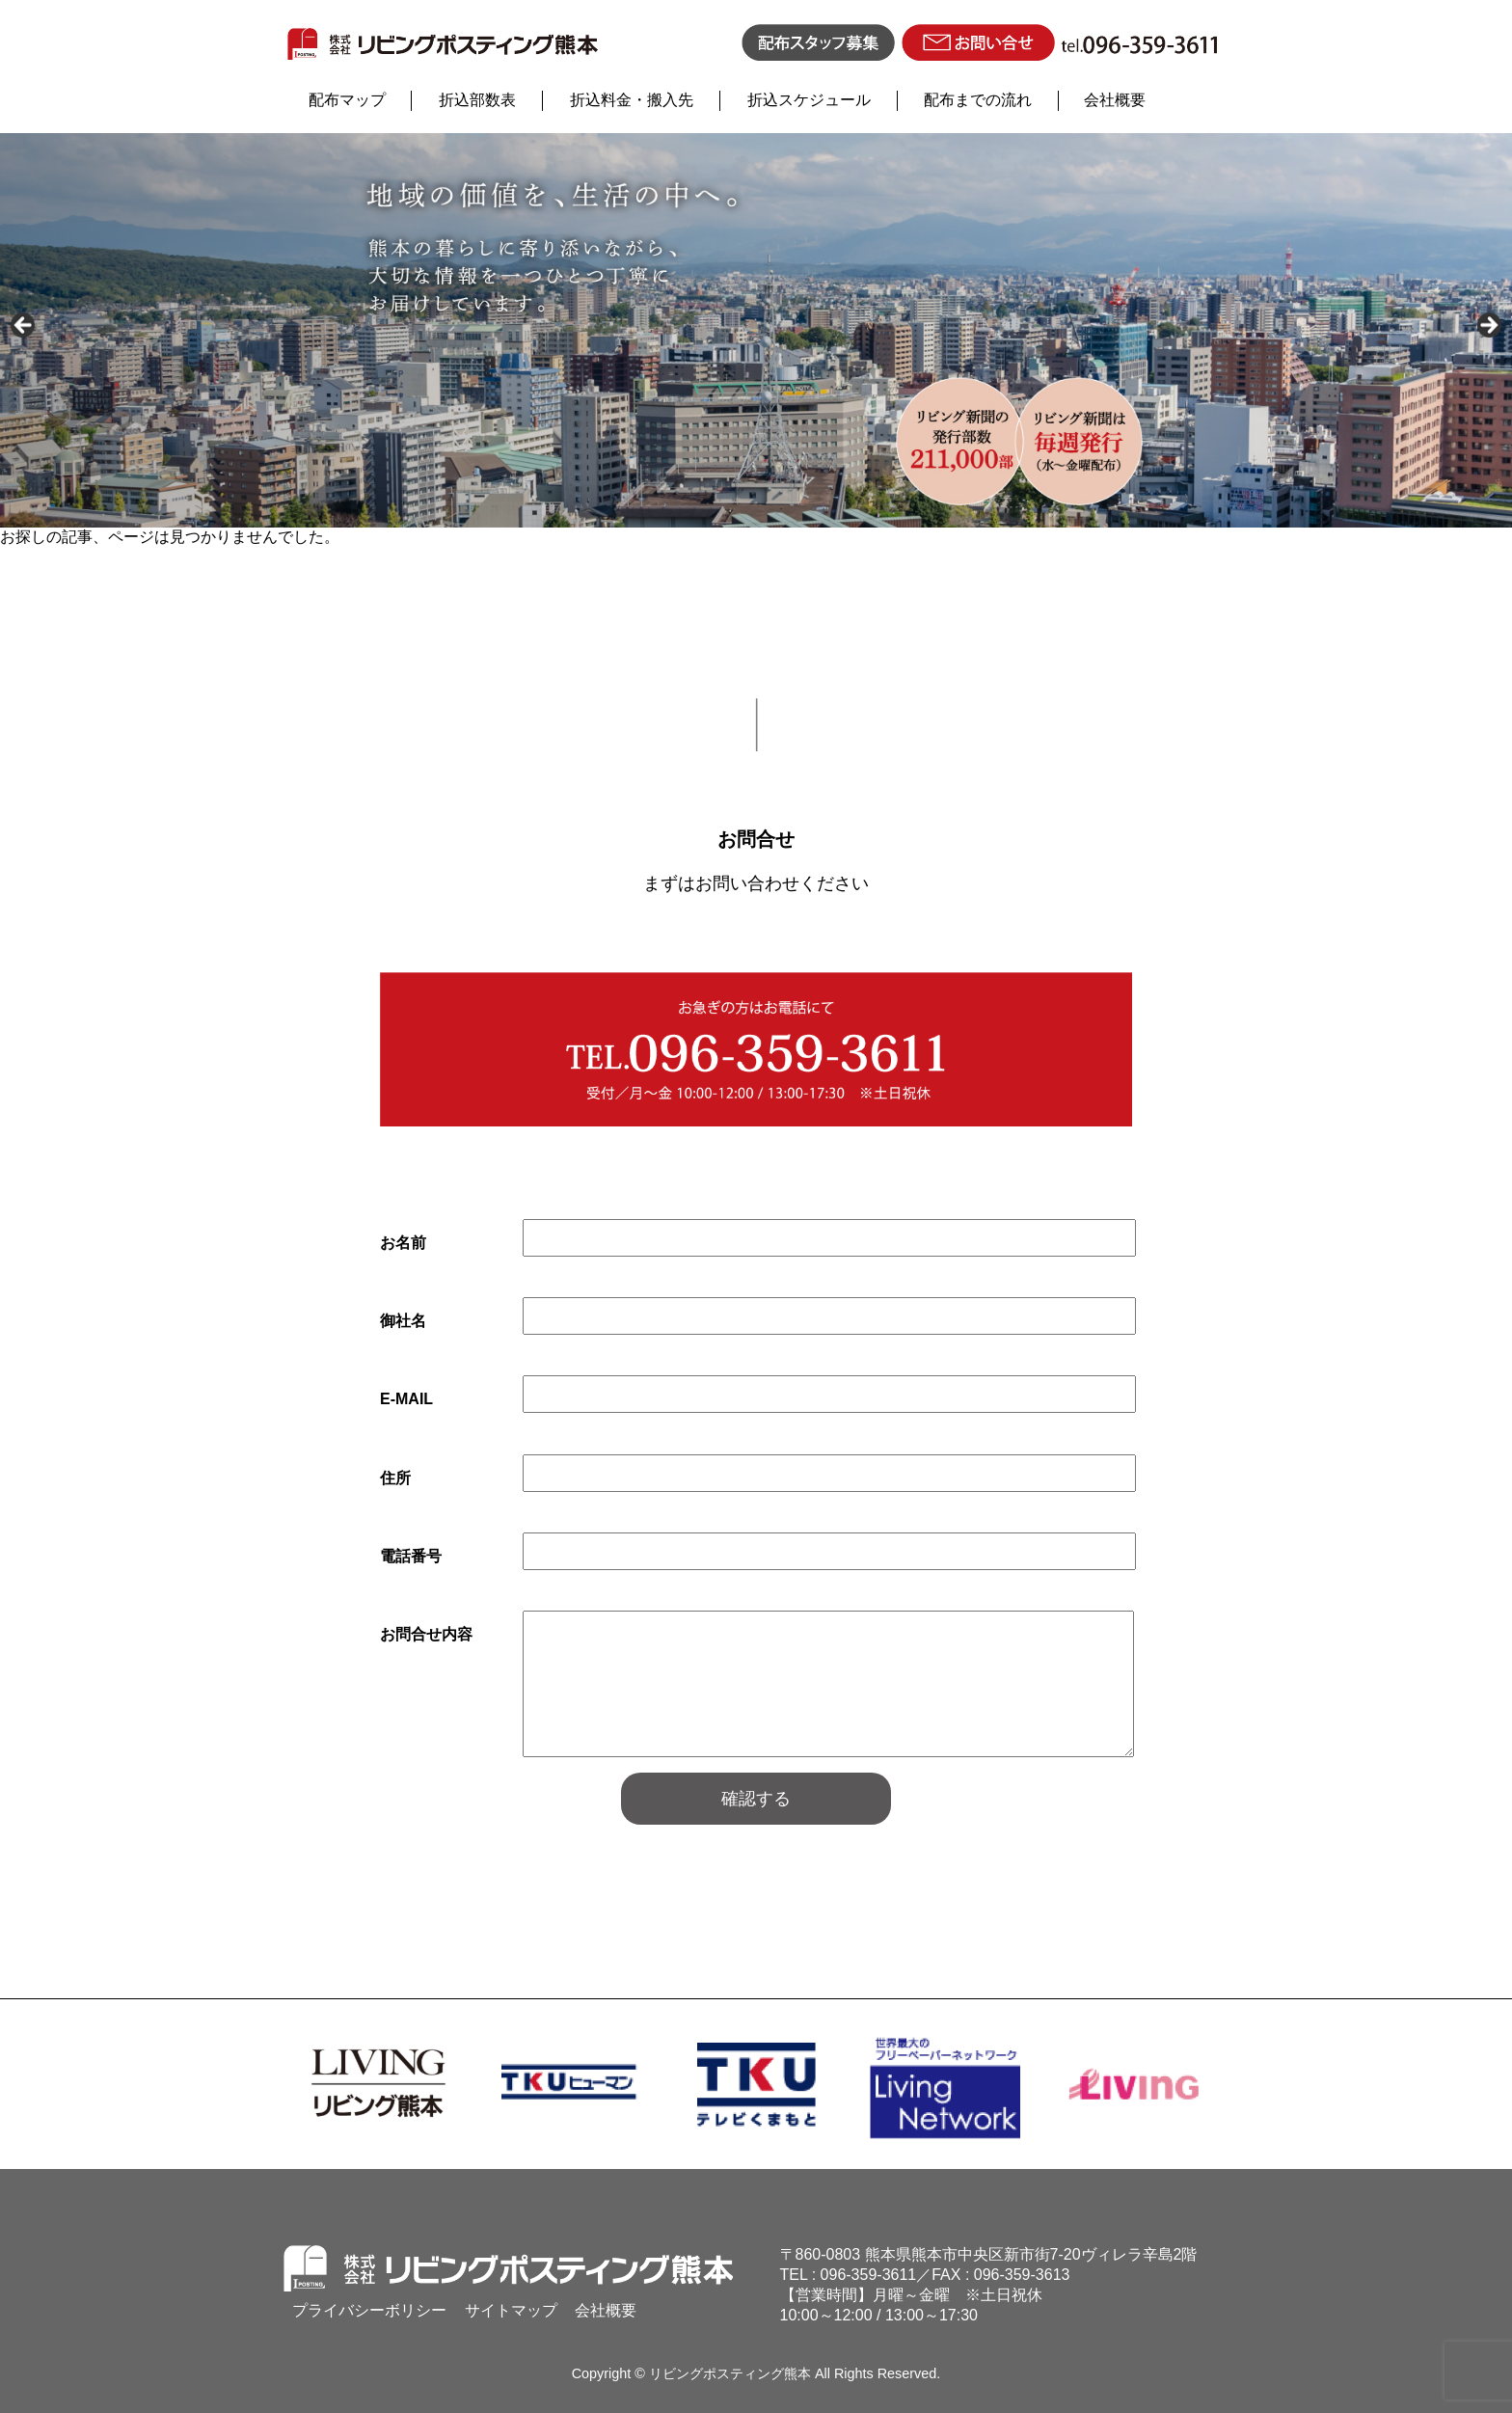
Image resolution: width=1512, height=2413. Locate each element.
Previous (24, 326)
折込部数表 (477, 100)
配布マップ (347, 100)
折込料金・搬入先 (631, 100)
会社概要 (1115, 100)
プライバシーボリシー (369, 2310)
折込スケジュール (809, 100)
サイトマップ (511, 2310)
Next (1487, 326)
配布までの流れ (978, 100)
